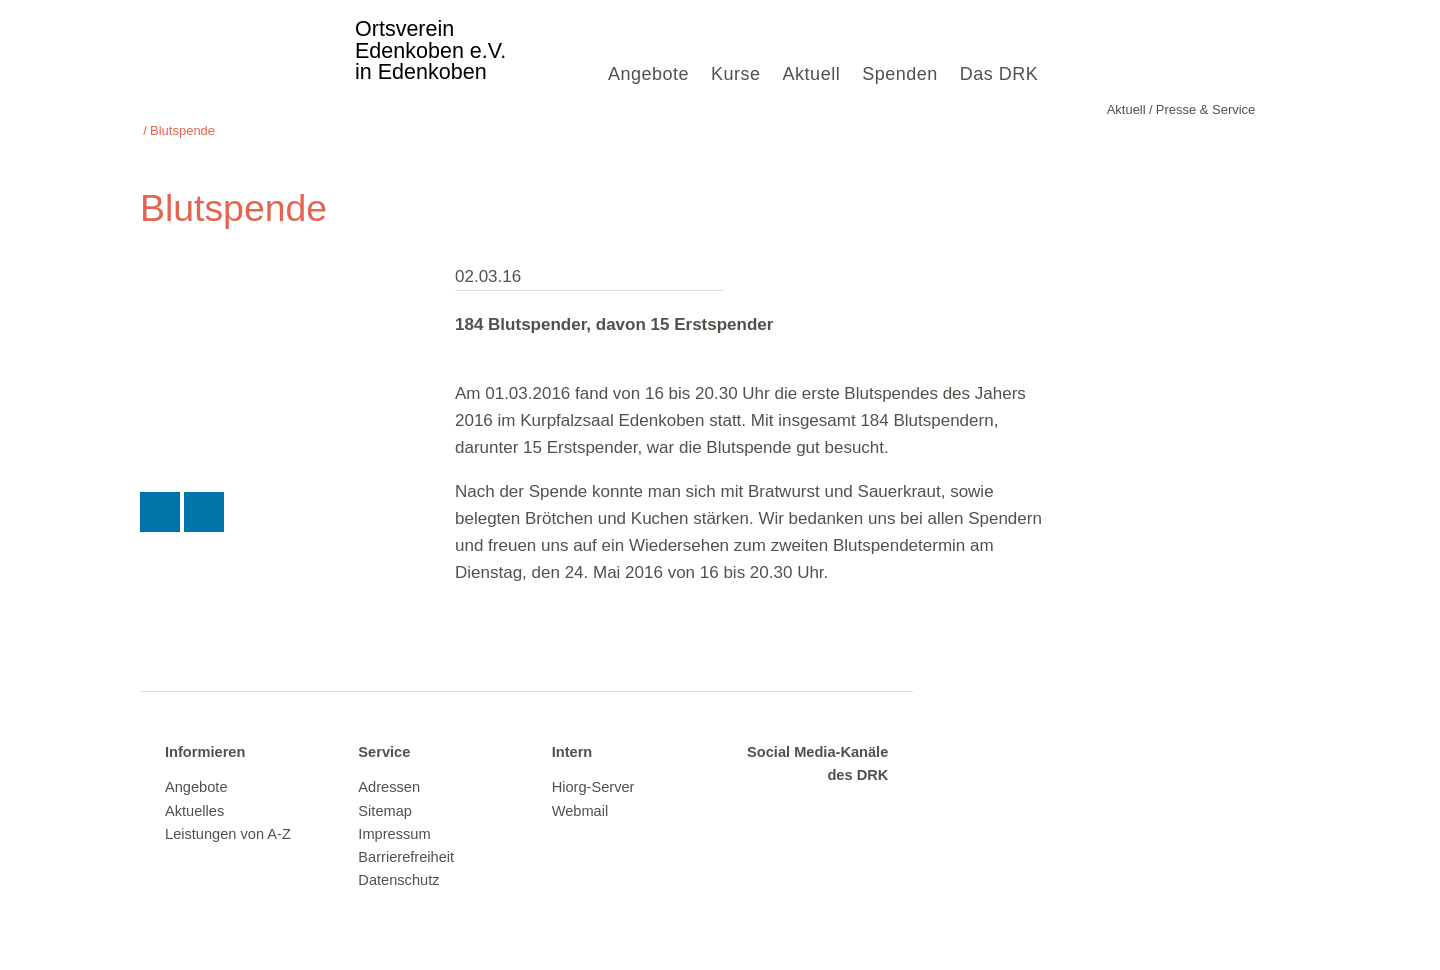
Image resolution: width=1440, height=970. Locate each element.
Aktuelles (194, 790)
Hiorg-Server (593, 767)
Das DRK (999, 74)
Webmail (580, 790)
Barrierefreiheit (406, 837)
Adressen (389, 767)
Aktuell (812, 74)
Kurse (736, 74)
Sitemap (385, 790)
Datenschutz (398, 860)
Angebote (648, 74)
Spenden (900, 74)
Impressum (394, 813)
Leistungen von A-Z (228, 813)
